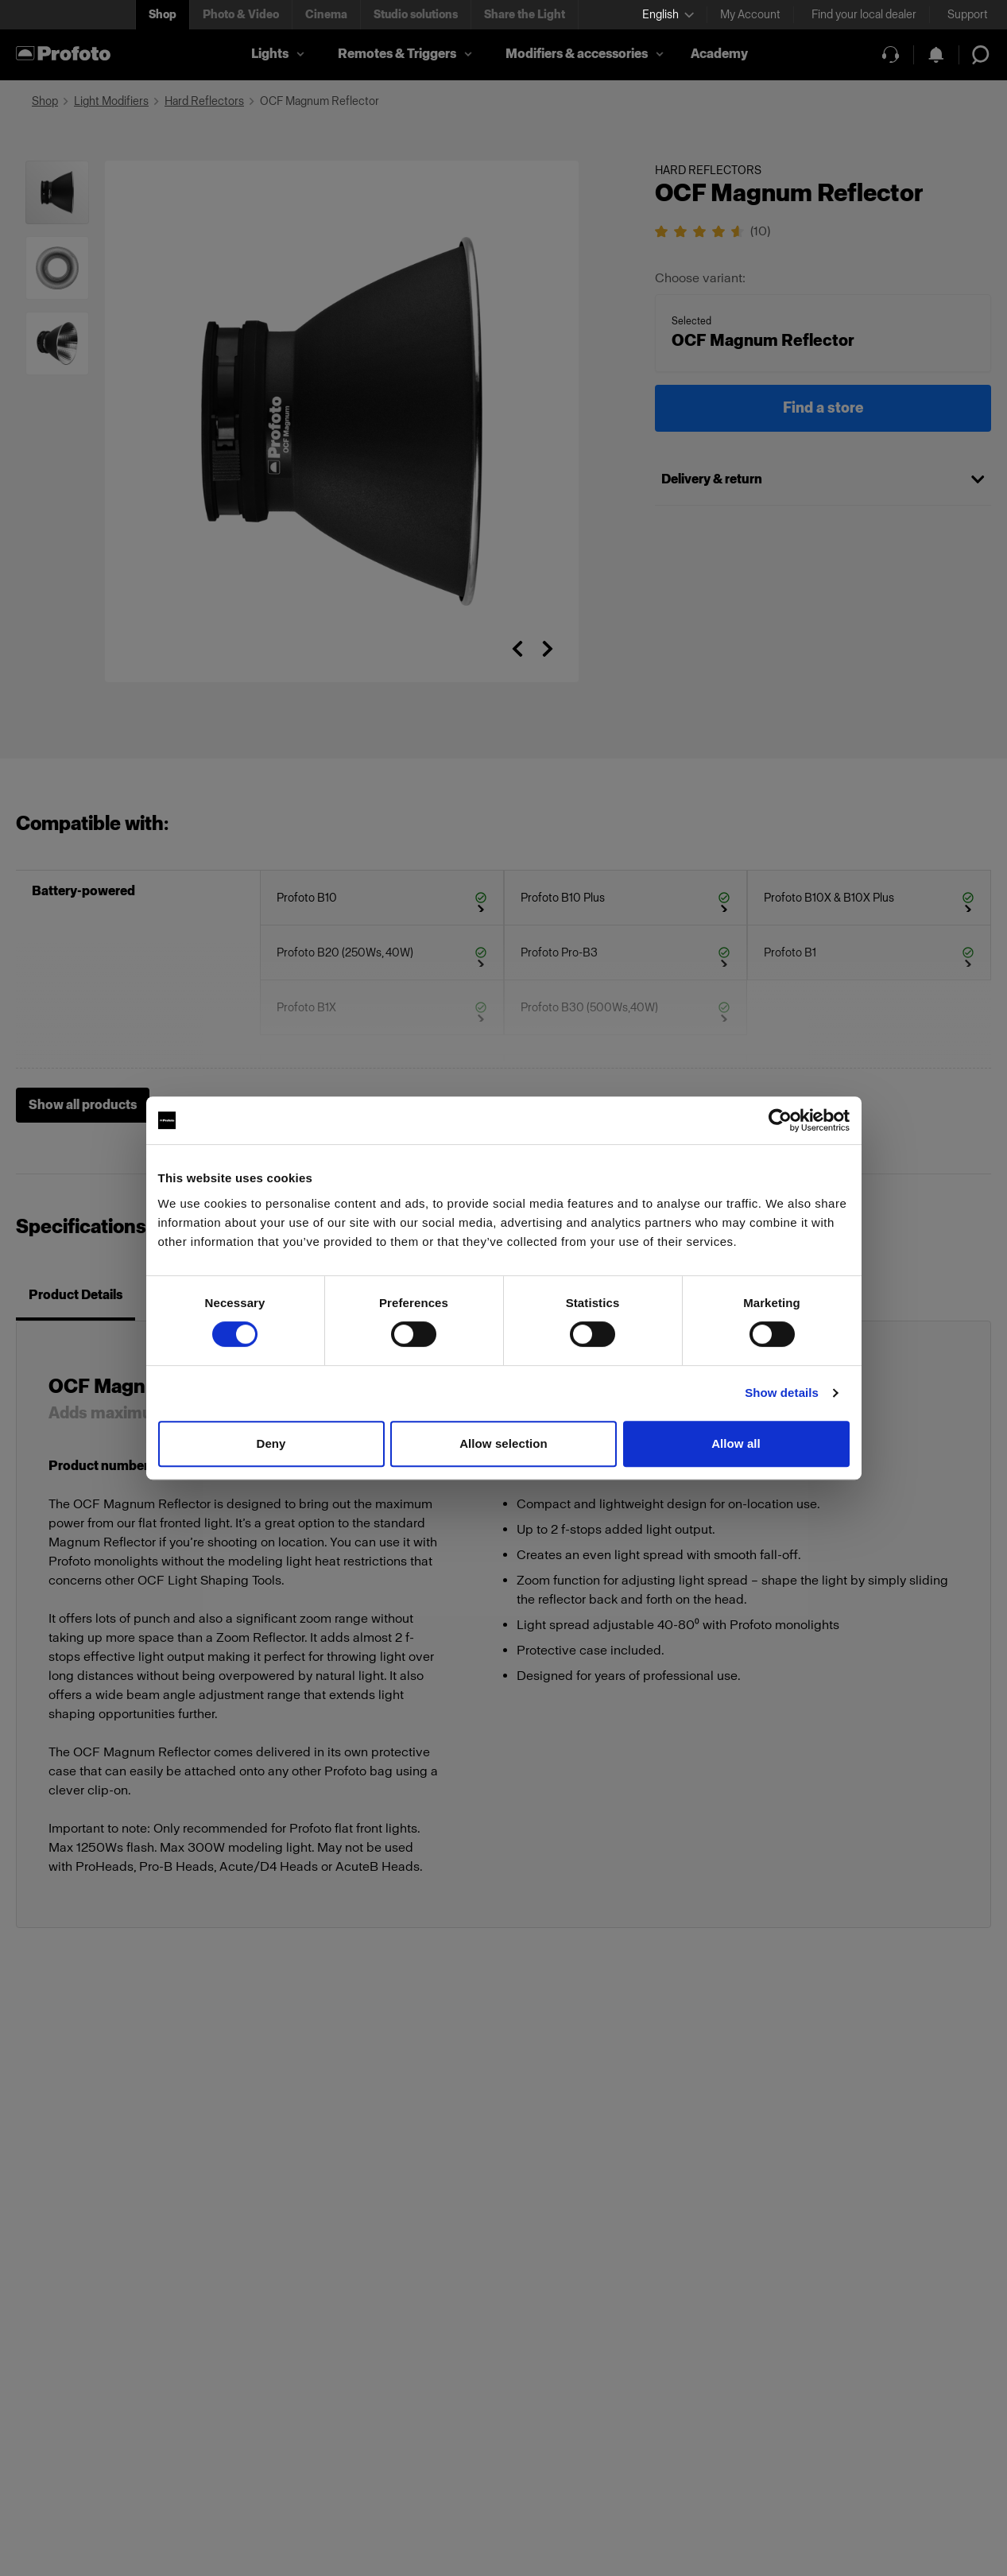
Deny (270, 1443)
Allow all (736, 1443)
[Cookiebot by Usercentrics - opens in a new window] (780, 1120)
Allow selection (503, 1443)
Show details (782, 1392)
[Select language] (668, 14)
